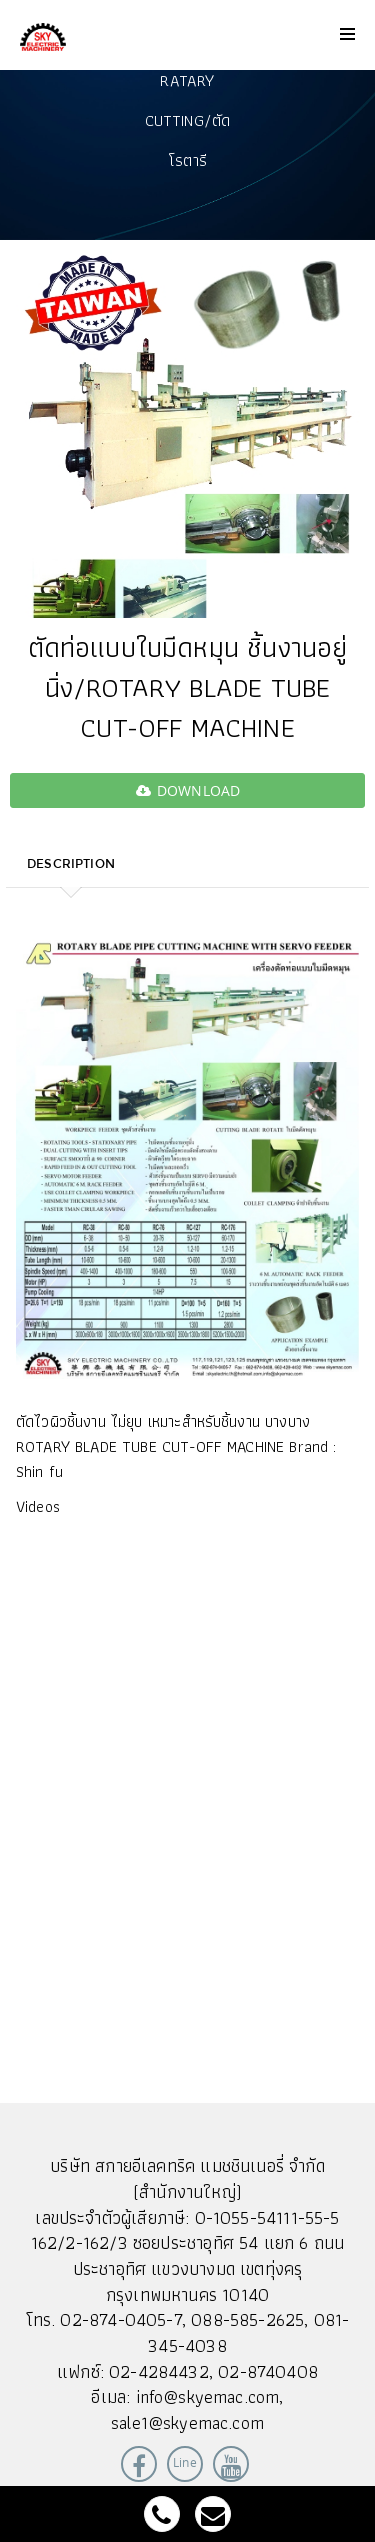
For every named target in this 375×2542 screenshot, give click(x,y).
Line (184, 2462)
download (187, 790)
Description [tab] (71, 863)
